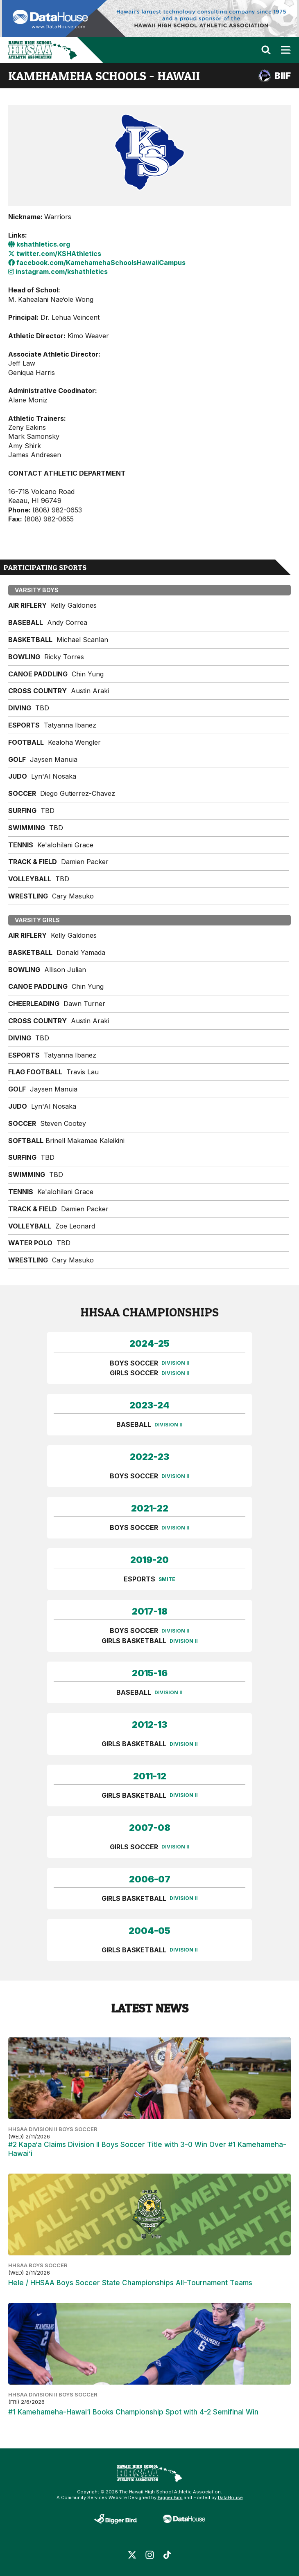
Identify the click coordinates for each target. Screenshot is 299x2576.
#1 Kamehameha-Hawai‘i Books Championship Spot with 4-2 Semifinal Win (133, 2412)
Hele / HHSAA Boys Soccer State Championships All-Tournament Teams (130, 2283)
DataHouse (230, 2497)
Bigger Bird (170, 2497)
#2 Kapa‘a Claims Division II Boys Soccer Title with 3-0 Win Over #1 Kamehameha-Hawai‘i (147, 2149)
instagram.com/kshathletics (58, 271)
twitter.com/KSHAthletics (54, 253)
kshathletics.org (39, 244)
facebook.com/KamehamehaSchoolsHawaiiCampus (97, 262)
